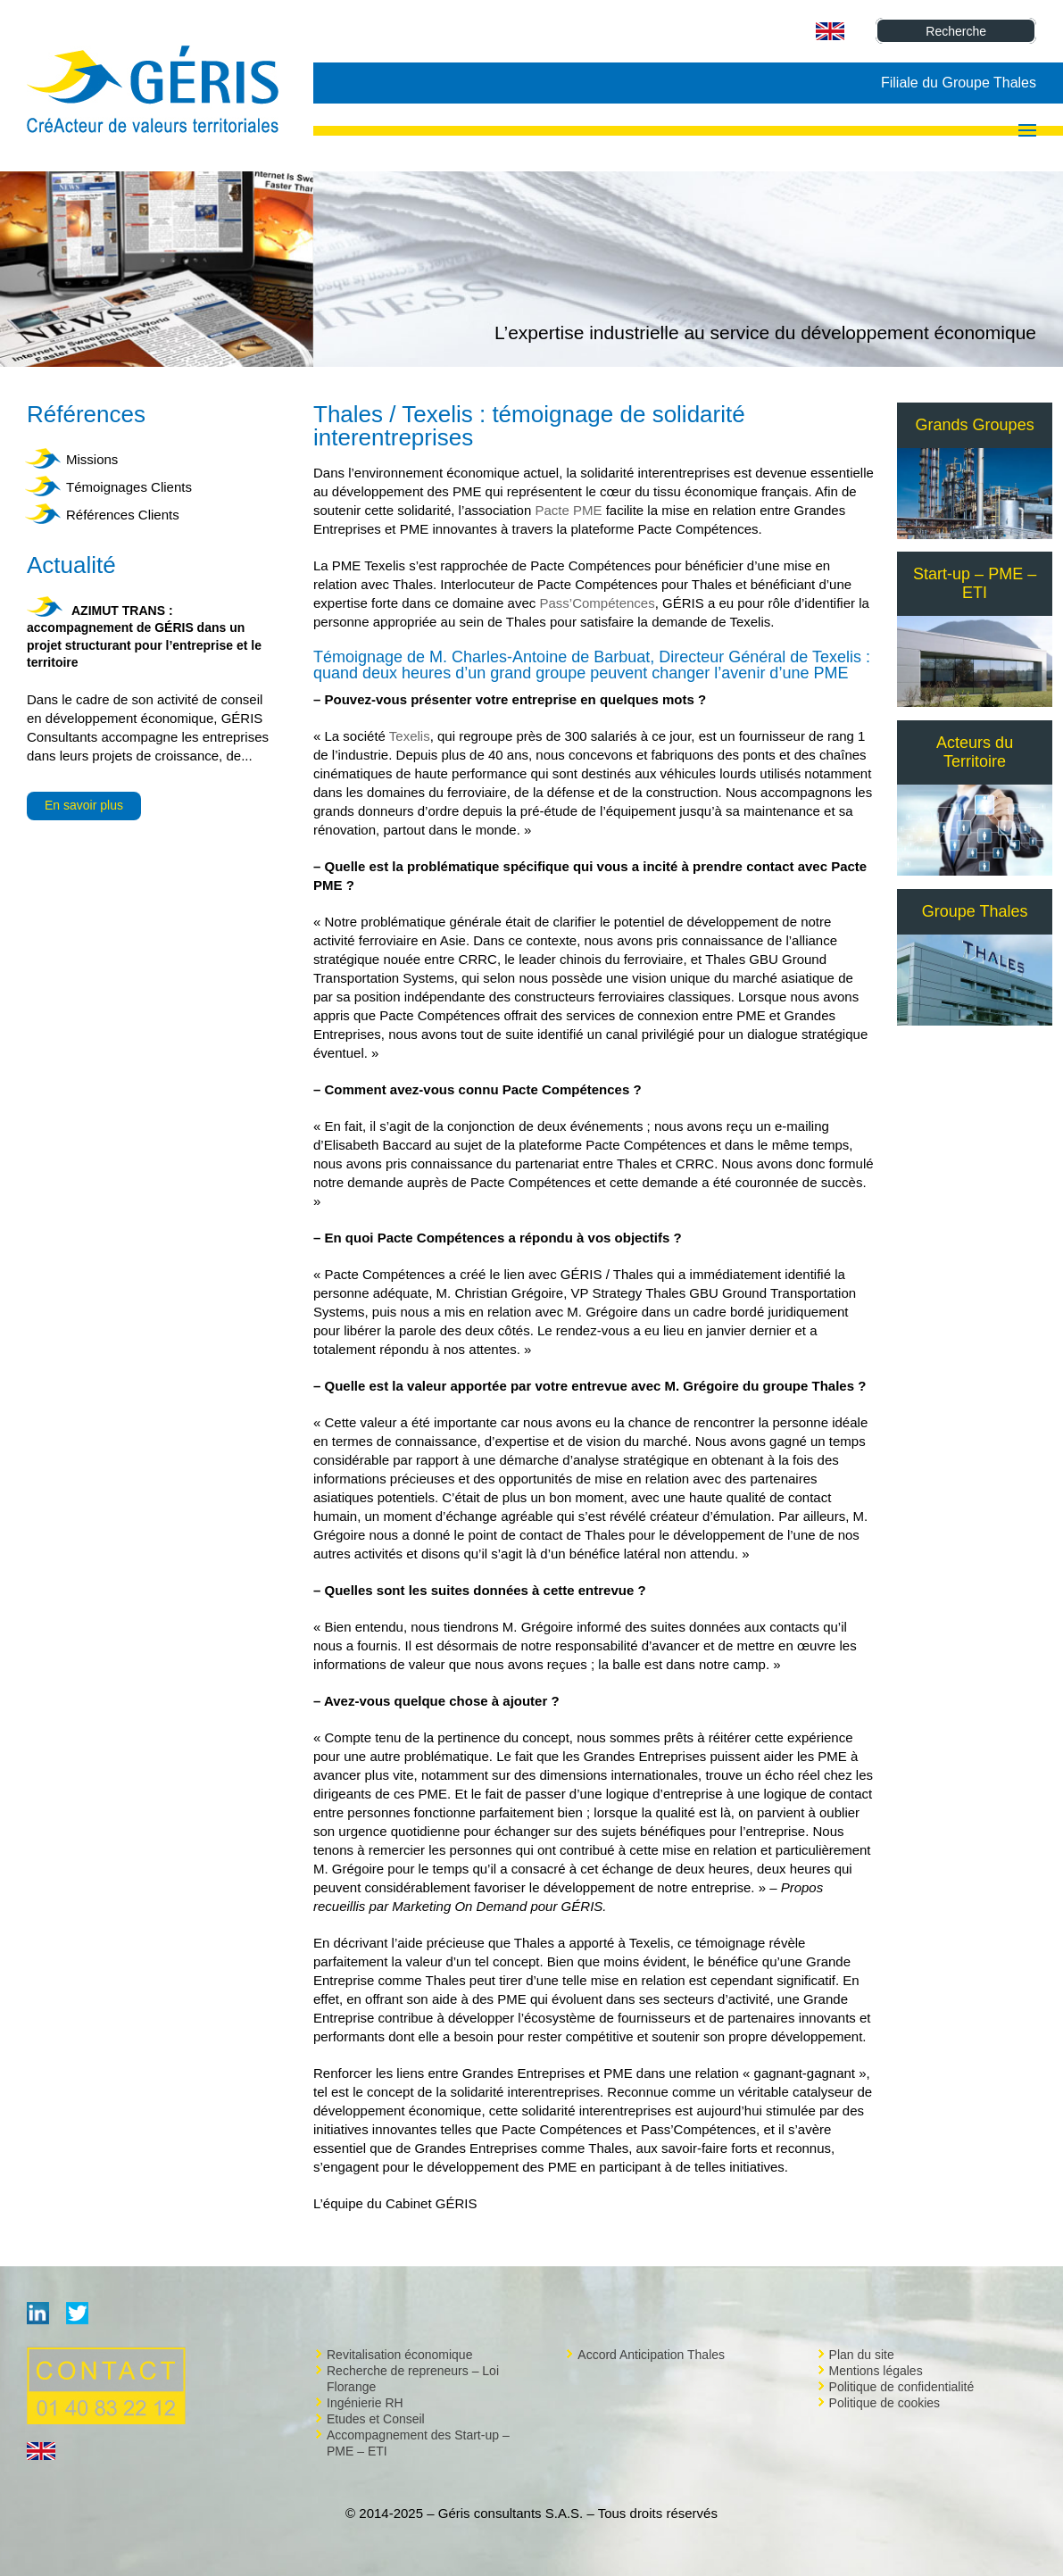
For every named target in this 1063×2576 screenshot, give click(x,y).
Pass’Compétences (596, 603)
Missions (92, 459)
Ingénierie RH (365, 2403)
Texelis (409, 736)
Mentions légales (876, 2371)
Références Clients (122, 514)
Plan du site (861, 2354)
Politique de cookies (885, 2403)
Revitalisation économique (399, 2354)
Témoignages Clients (129, 486)
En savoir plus (84, 805)
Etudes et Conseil (376, 2419)
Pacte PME (568, 510)
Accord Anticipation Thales (651, 2354)
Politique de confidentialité (902, 2387)
